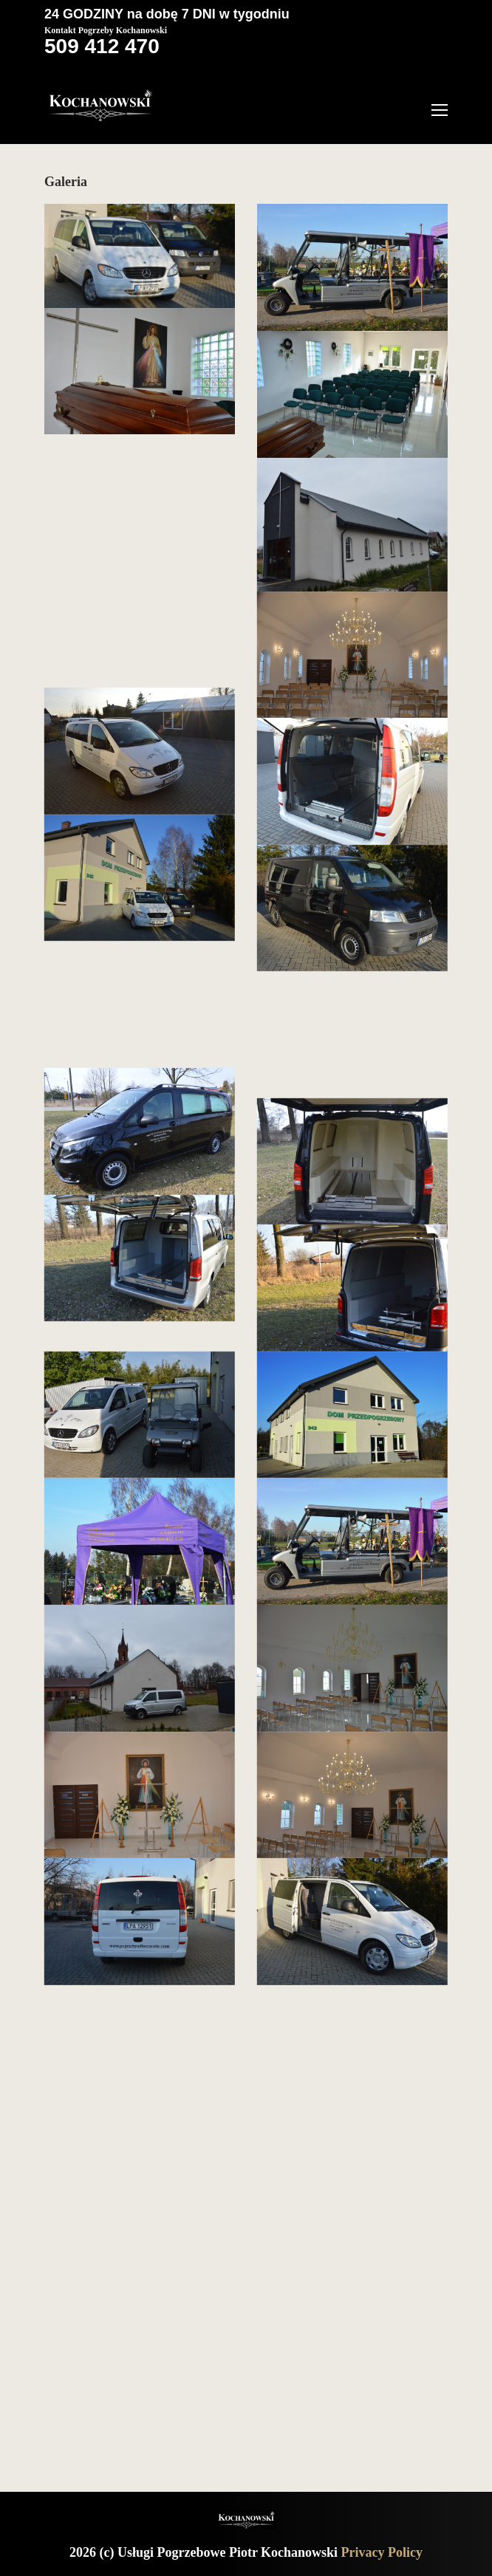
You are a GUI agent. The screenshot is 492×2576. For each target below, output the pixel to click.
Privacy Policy (382, 2552)
